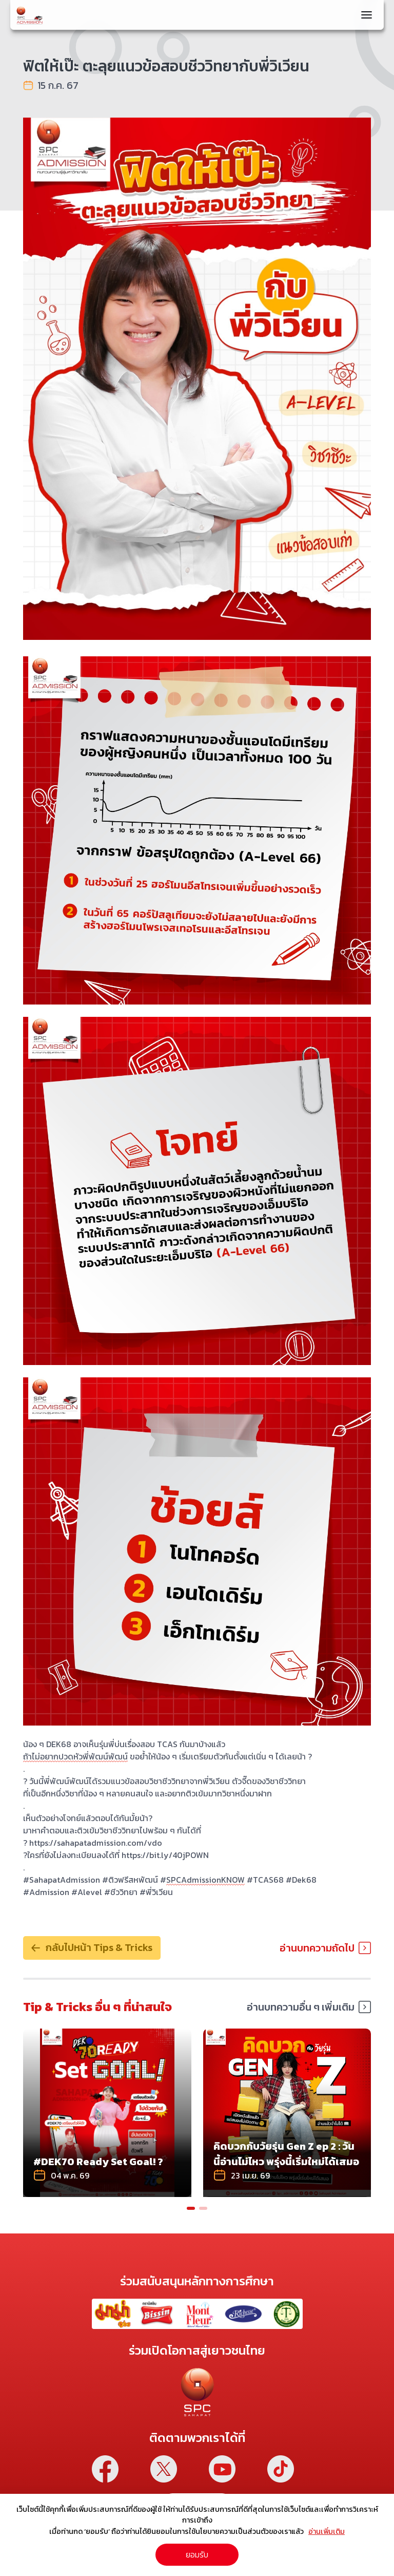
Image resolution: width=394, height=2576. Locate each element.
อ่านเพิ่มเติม (326, 2531)
